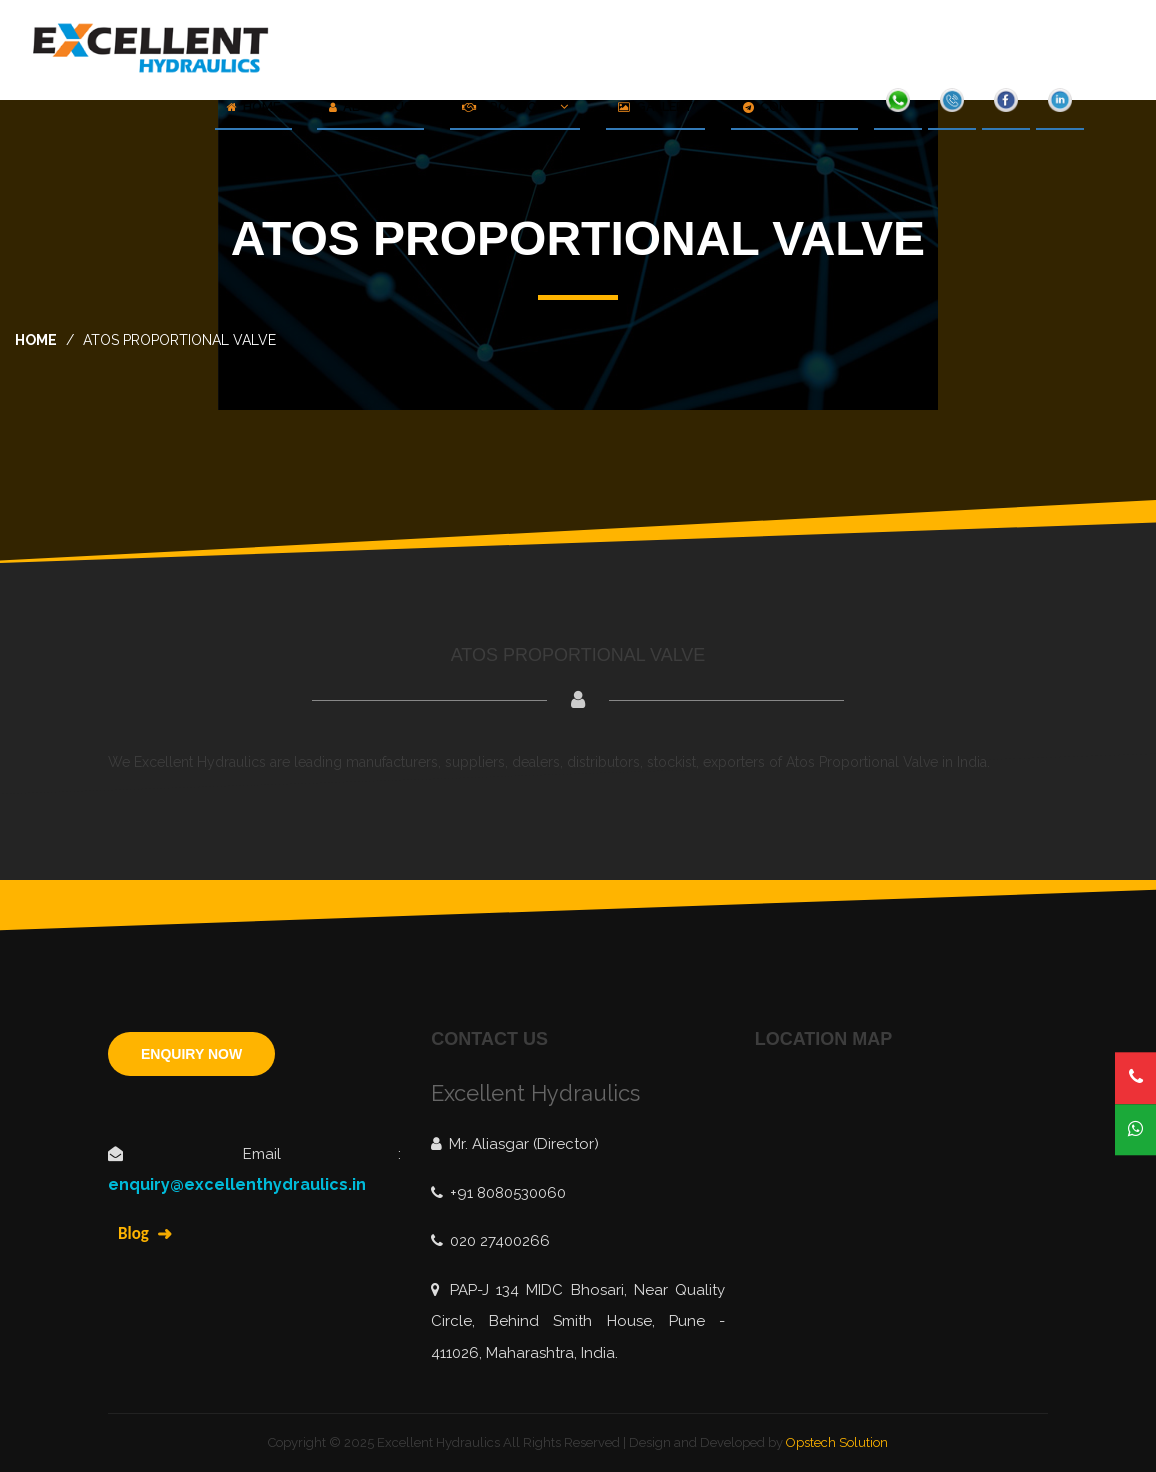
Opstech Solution (837, 1442)
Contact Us (794, 106)
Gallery (655, 106)
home (36, 340)
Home (253, 106)
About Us (370, 106)
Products (515, 106)
